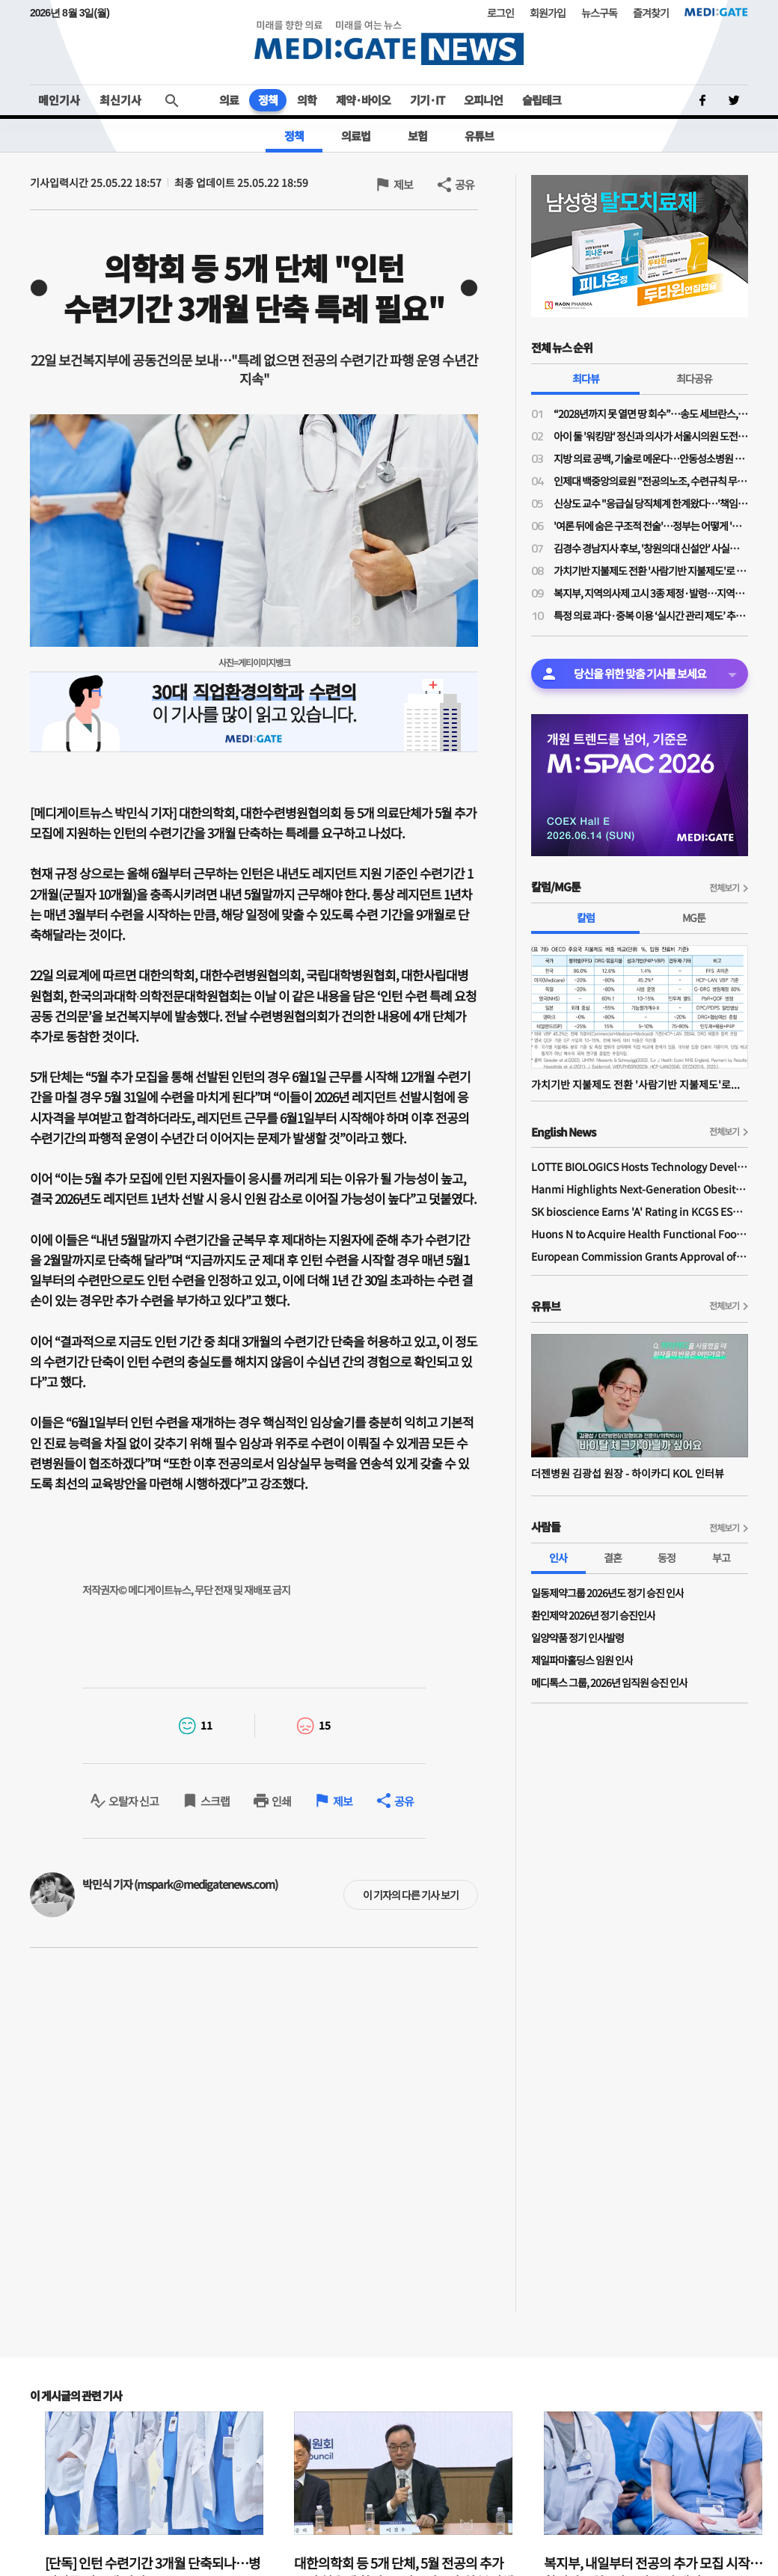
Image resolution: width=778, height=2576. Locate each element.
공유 (464, 184)
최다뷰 (585, 378)
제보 (403, 184)
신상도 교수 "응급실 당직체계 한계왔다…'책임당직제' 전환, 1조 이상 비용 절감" (651, 503)
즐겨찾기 (651, 12)
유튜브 (479, 136)
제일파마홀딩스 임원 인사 (582, 1660)
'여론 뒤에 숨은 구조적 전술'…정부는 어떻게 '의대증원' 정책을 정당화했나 (651, 525)
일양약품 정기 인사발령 (577, 1637)
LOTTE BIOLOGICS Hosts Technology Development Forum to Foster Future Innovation (639, 1166)
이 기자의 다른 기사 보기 (411, 1894)
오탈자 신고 (133, 1801)
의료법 (355, 136)
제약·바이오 (363, 100)
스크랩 (215, 1801)
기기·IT (427, 100)
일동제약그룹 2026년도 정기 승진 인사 (607, 1592)
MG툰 (693, 917)
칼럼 (586, 917)
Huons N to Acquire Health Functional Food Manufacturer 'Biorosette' (639, 1233)
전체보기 (724, 887)
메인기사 (59, 100)
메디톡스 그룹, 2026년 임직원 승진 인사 (609, 1682)
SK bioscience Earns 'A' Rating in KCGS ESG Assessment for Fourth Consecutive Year (639, 1211)
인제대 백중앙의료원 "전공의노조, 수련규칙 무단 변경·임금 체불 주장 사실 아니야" (651, 480)
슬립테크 (541, 100)
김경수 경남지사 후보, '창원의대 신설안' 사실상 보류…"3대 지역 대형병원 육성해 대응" (651, 548)
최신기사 (120, 100)
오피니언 (483, 100)
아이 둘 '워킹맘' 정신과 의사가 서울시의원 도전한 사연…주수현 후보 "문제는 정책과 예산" (651, 435)
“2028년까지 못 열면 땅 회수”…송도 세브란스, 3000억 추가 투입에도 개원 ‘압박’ (651, 413)
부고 (721, 1557)
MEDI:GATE (716, 11)
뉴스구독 (599, 12)
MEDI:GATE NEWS (389, 42)
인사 (558, 1557)
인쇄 (281, 1801)
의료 (229, 100)
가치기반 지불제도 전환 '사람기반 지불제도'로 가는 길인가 (651, 570)
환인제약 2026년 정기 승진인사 (593, 1615)
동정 (667, 1557)
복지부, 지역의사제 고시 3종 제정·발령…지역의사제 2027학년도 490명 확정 (651, 592)
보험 (417, 136)
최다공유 (694, 378)
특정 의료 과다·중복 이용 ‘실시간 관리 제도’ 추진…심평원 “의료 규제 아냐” (651, 615)
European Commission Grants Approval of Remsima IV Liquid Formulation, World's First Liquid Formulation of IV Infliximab (639, 1256)
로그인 (500, 12)
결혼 (613, 1557)
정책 (268, 100)
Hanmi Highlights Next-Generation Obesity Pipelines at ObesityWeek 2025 (639, 1188)
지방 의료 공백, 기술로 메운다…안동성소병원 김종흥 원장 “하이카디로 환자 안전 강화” (651, 458)
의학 (306, 100)
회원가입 (548, 12)
